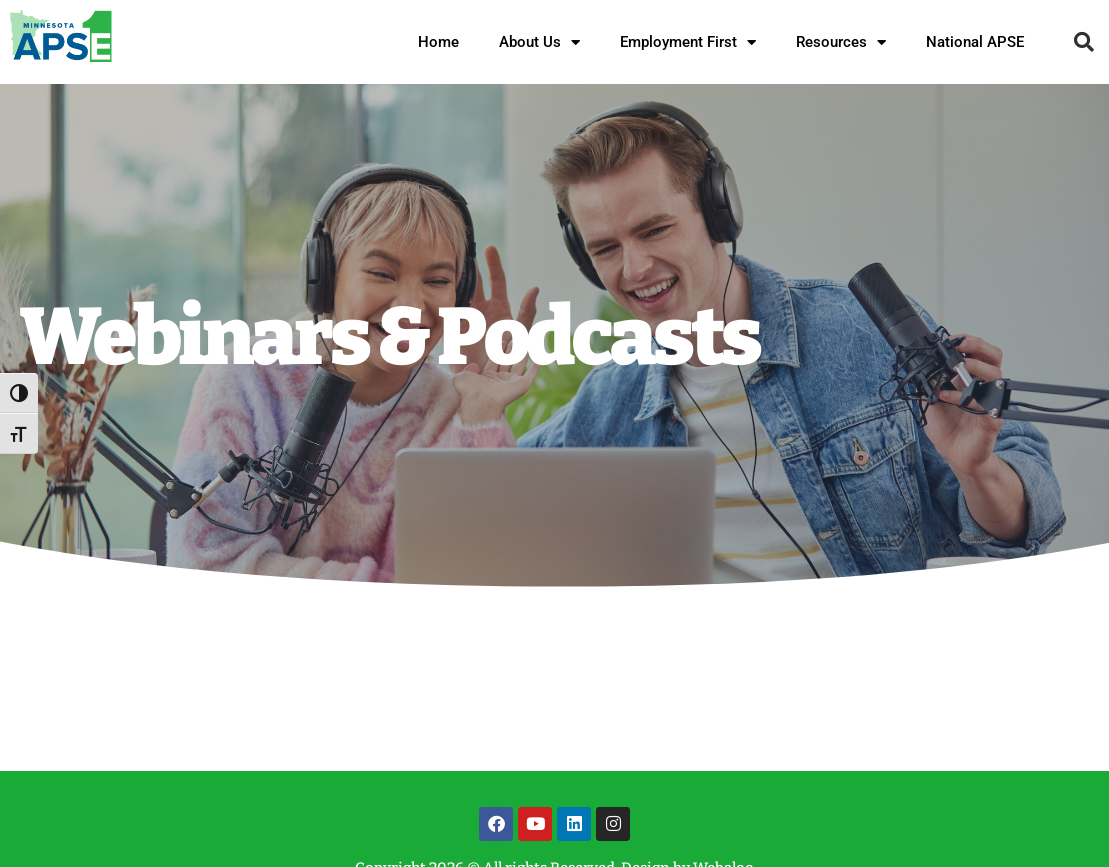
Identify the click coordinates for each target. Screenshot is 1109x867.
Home (438, 42)
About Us (539, 42)
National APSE (975, 42)
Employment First (688, 42)
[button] (1084, 42)
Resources (841, 42)
